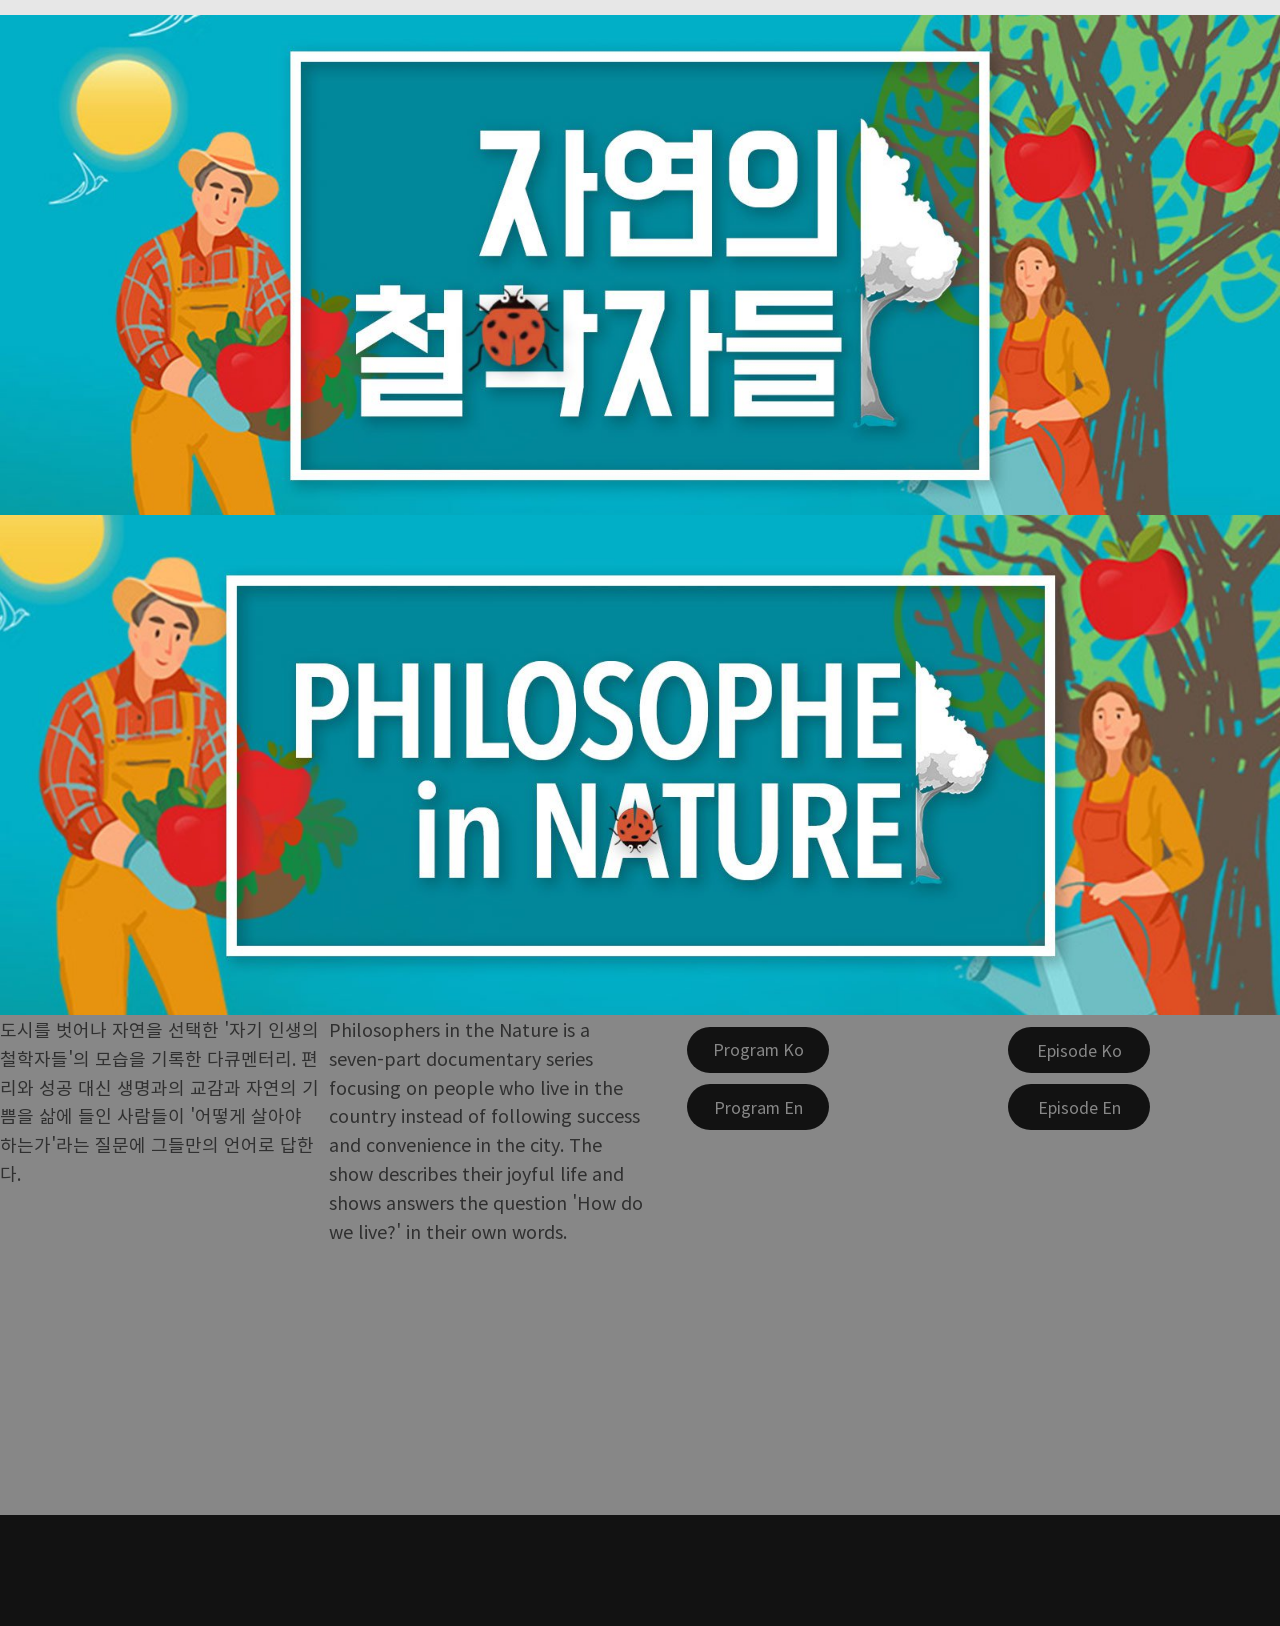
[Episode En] (1079, 1107)
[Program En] (758, 1107)
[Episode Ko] (1079, 1050)
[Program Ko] (758, 1050)
